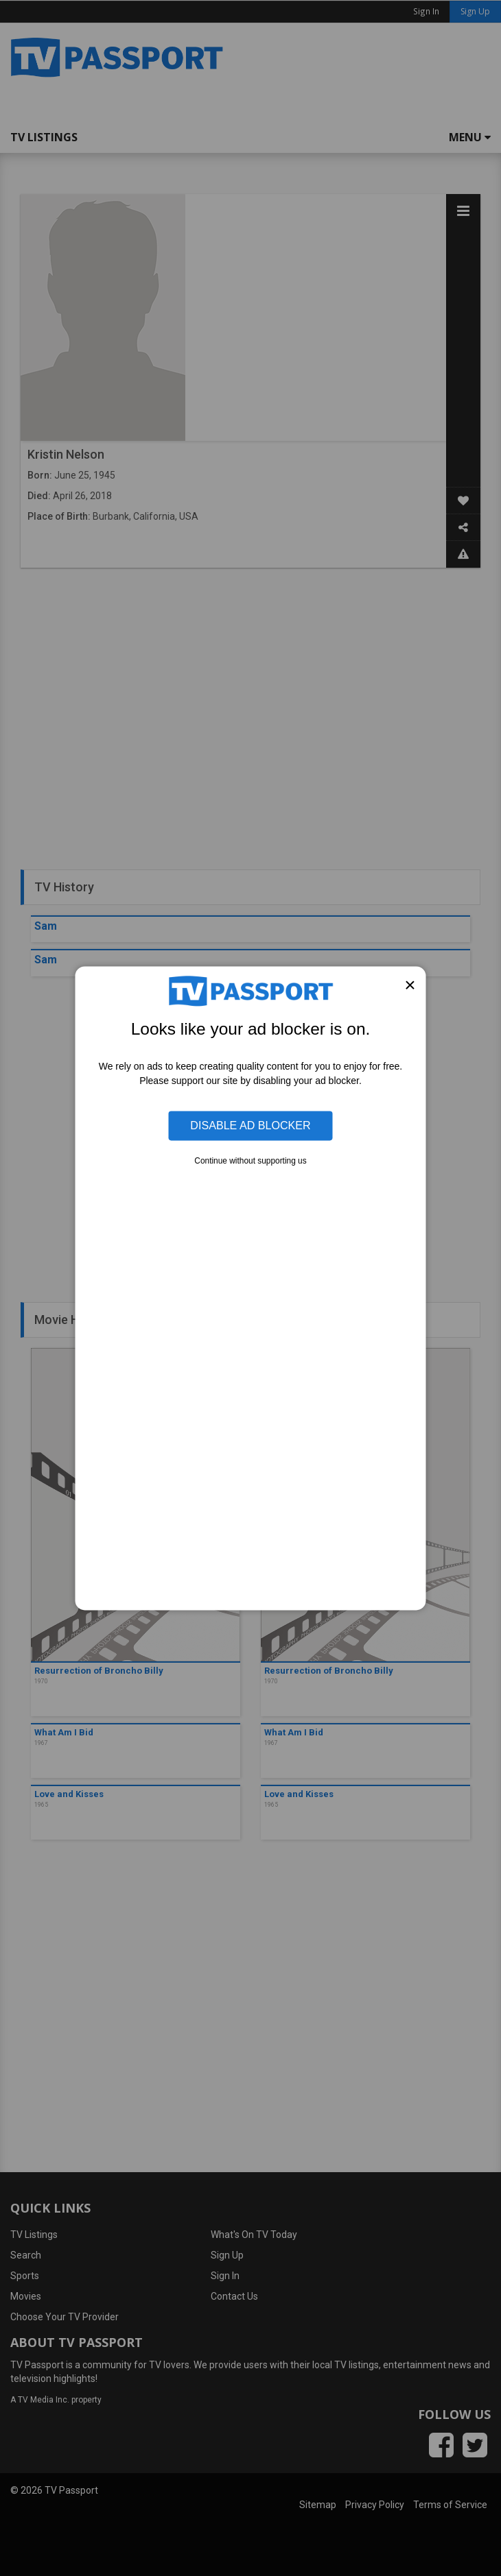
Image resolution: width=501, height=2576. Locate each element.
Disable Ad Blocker (250, 1125)
